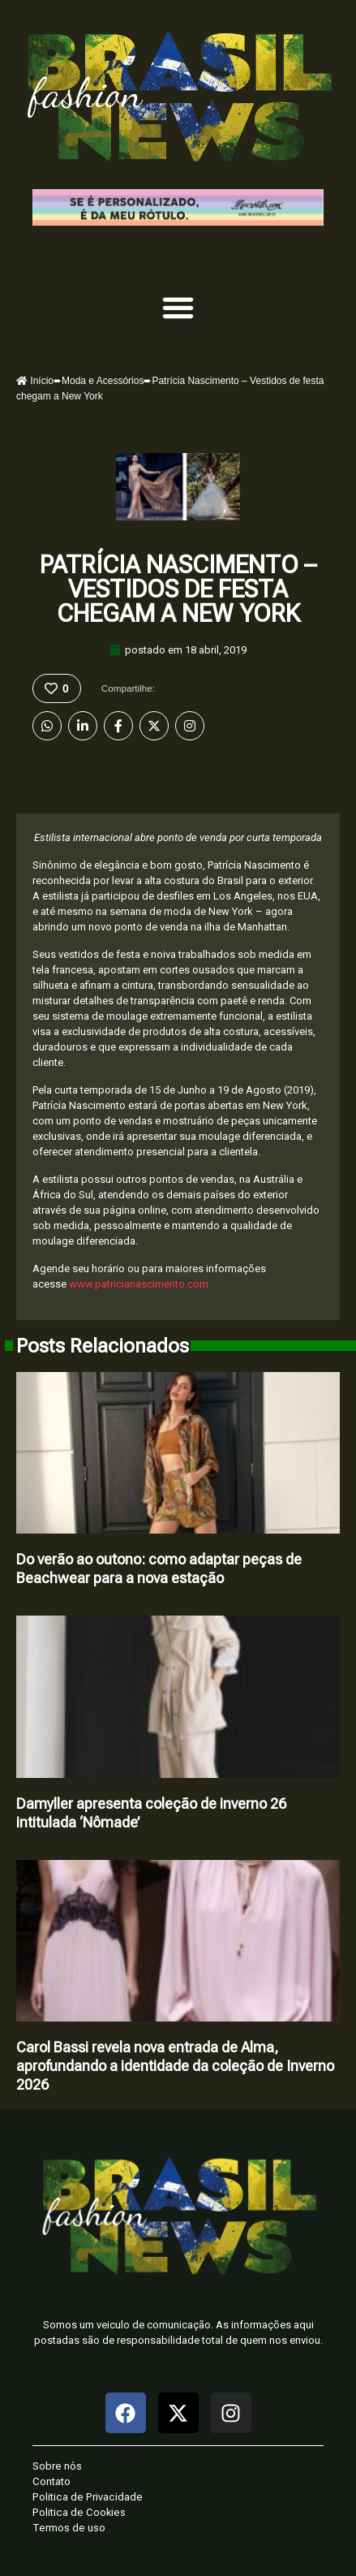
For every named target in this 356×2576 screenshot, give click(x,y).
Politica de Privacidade (87, 2497)
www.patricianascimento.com (138, 1284)
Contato (51, 2481)
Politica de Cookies (79, 2512)
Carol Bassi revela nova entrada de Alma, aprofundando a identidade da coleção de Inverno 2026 (175, 2066)
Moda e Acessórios (103, 380)
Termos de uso (68, 2528)
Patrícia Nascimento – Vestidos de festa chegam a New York (178, 589)
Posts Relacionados (102, 1346)
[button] (178, 308)
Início (35, 380)
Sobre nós (57, 2466)
